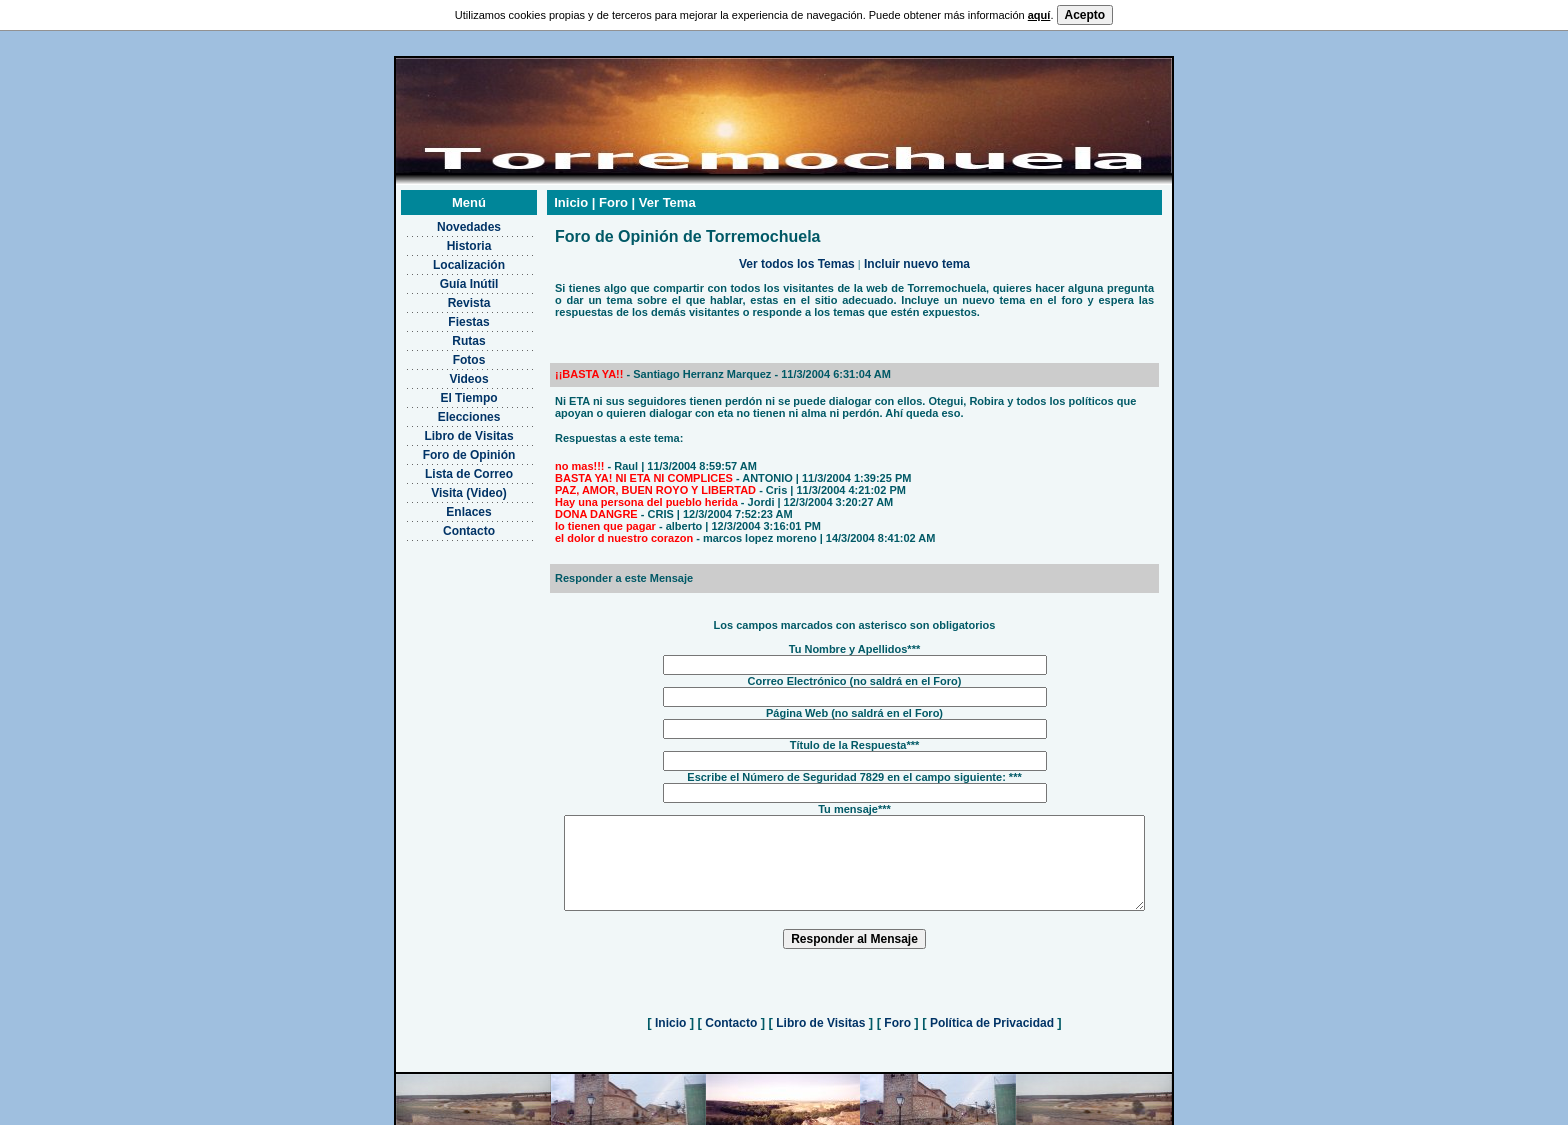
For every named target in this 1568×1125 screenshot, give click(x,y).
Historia (443, 221)
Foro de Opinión (443, 430)
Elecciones (443, 392)
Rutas (443, 316)
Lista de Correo (443, 449)
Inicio (671, 1016)
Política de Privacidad (992, 1016)
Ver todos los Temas (797, 239)
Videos (443, 354)
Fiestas (443, 297)
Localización (443, 240)
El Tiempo (443, 373)
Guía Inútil (443, 259)
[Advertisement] (443, 615)
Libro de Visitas (443, 411)
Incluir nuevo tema (917, 239)
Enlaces (443, 487)
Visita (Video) (444, 468)
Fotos (443, 335)
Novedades (443, 202)
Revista (443, 278)
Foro (897, 1016)
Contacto (444, 506)
